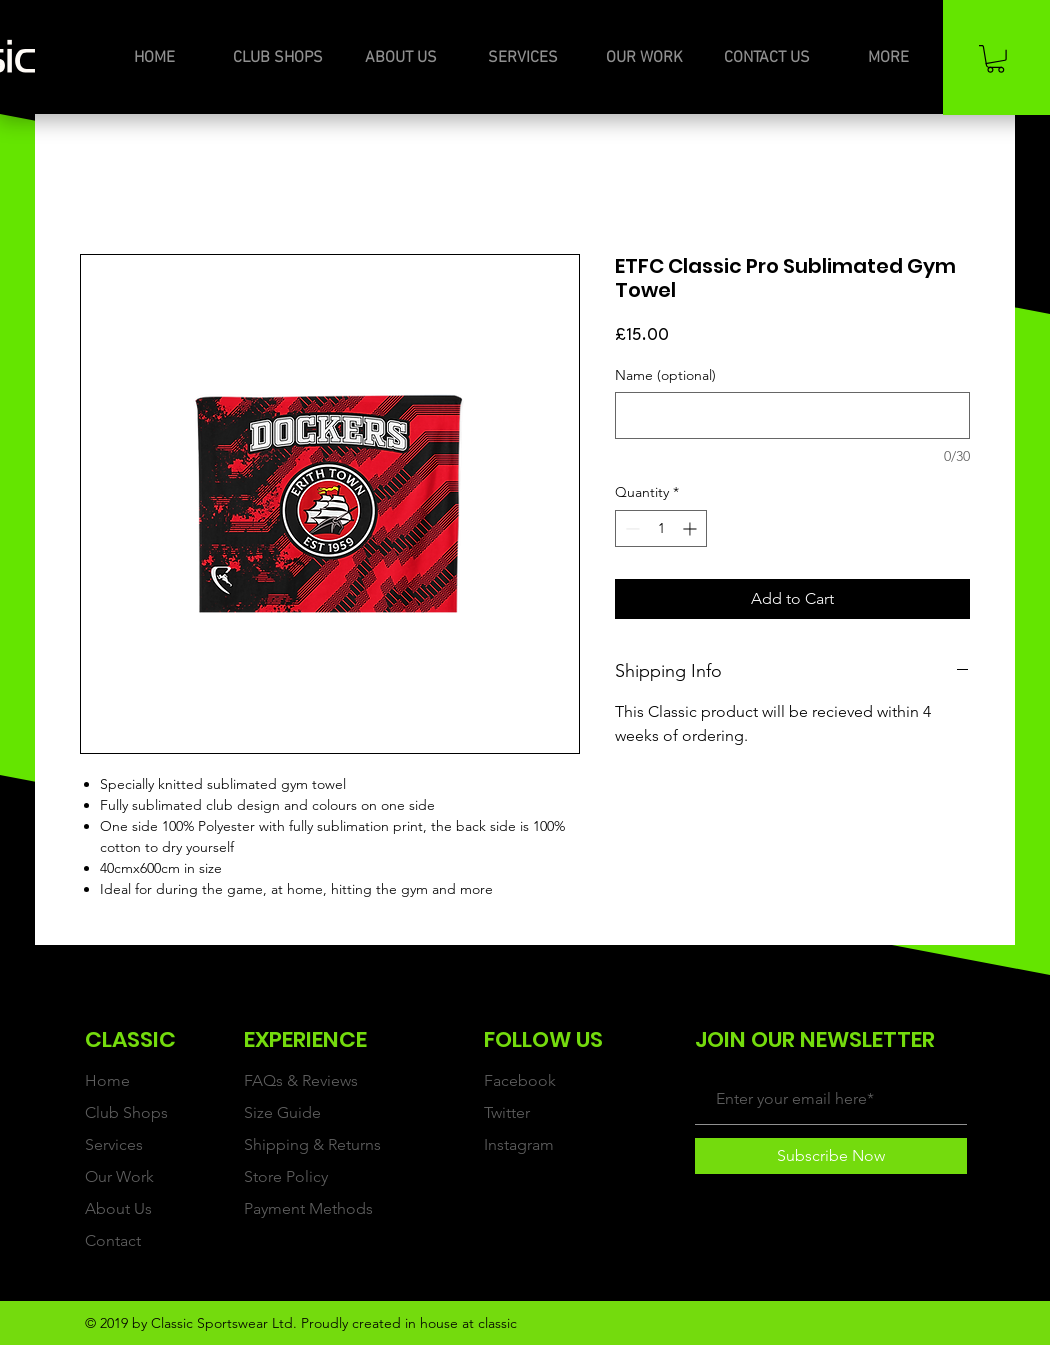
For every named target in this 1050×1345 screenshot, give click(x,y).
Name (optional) (665, 375)
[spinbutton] (661, 528)
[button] (995, 59)
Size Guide (282, 1112)
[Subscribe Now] (831, 1156)
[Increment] (691, 528)
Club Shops (126, 1112)
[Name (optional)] (792, 415)
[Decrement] (630, 528)
